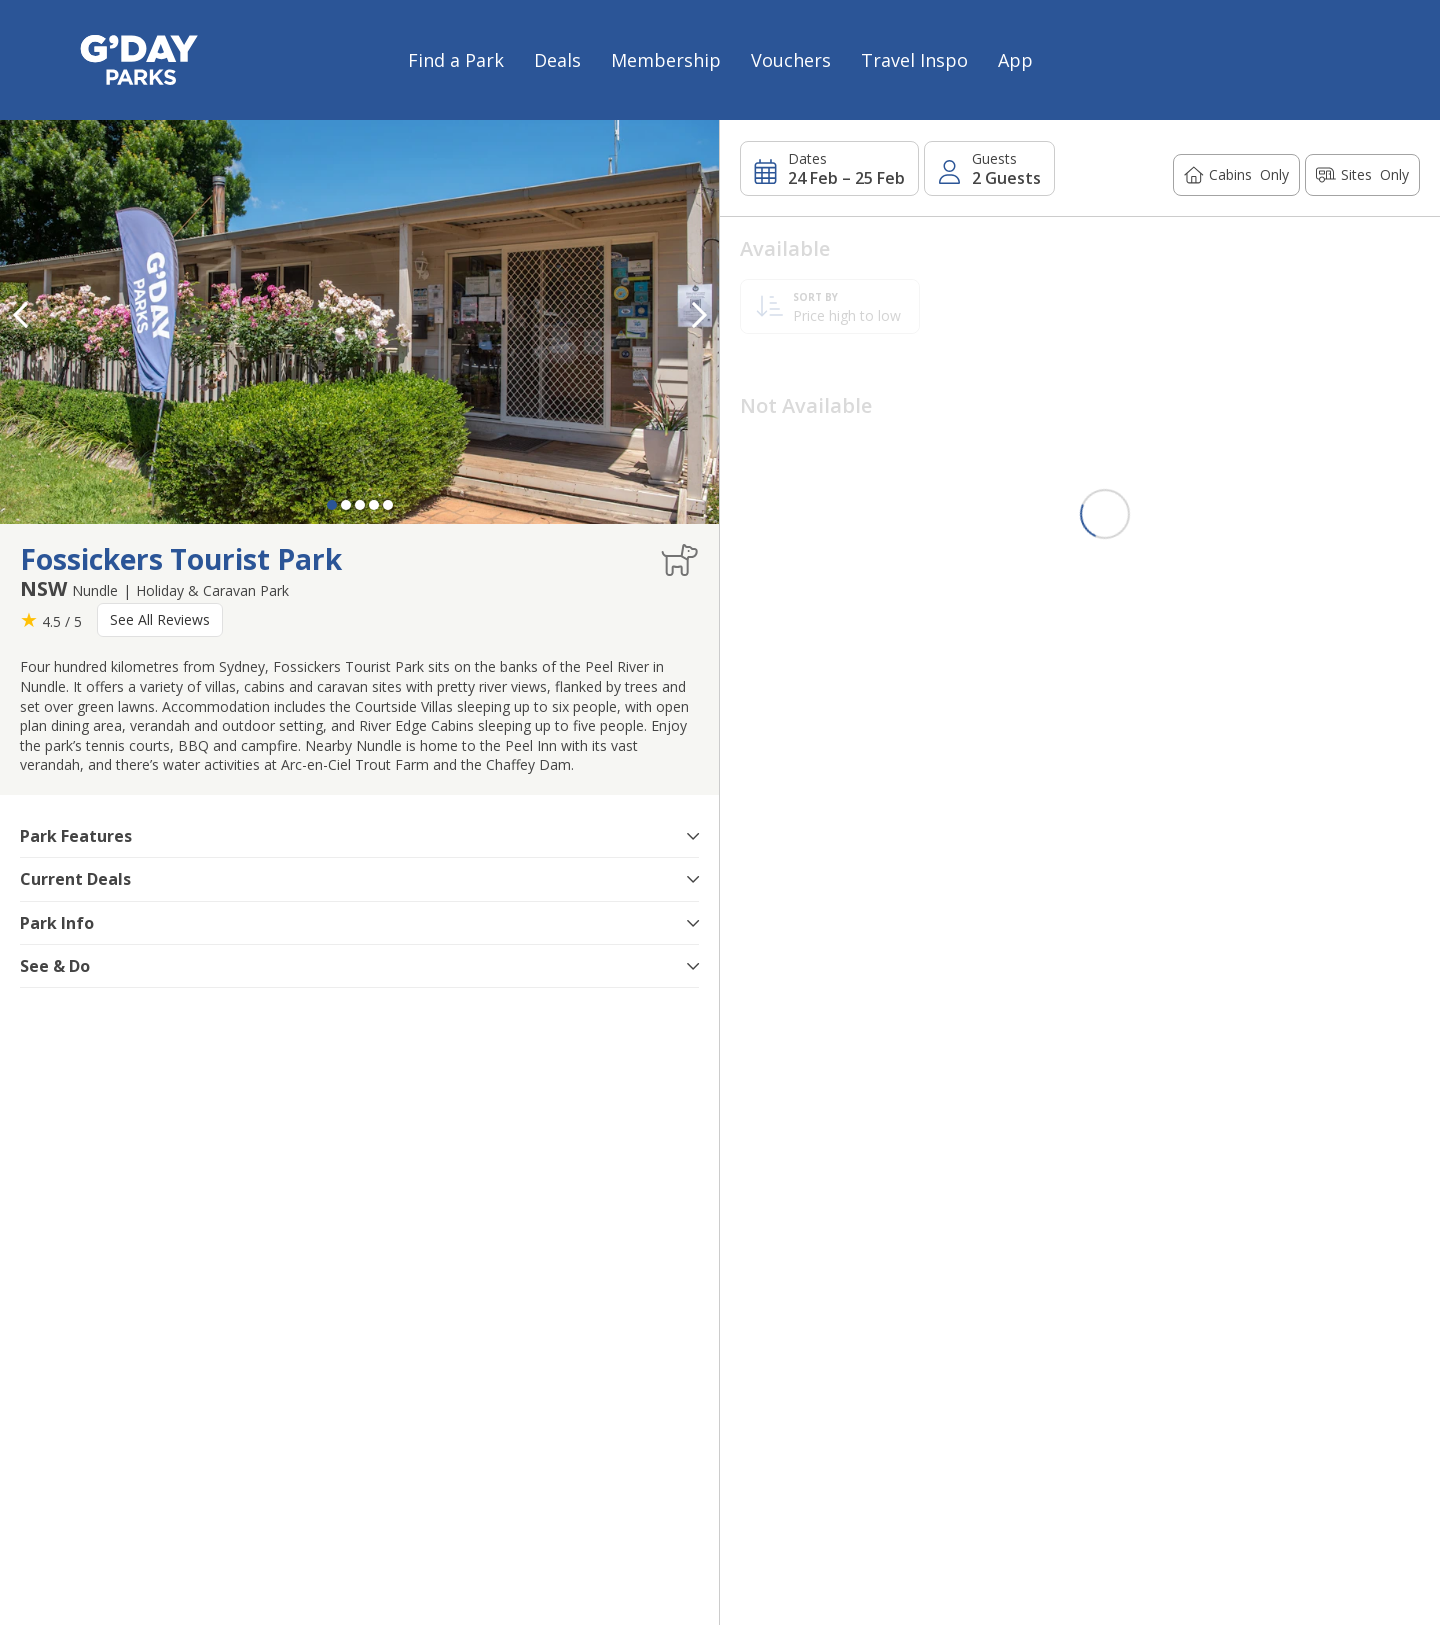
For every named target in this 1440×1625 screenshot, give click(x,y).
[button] (699, 315)
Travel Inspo (914, 60)
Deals (557, 60)
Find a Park (456, 60)
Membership (666, 60)
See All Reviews (160, 619)
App (1015, 60)
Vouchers (791, 60)
